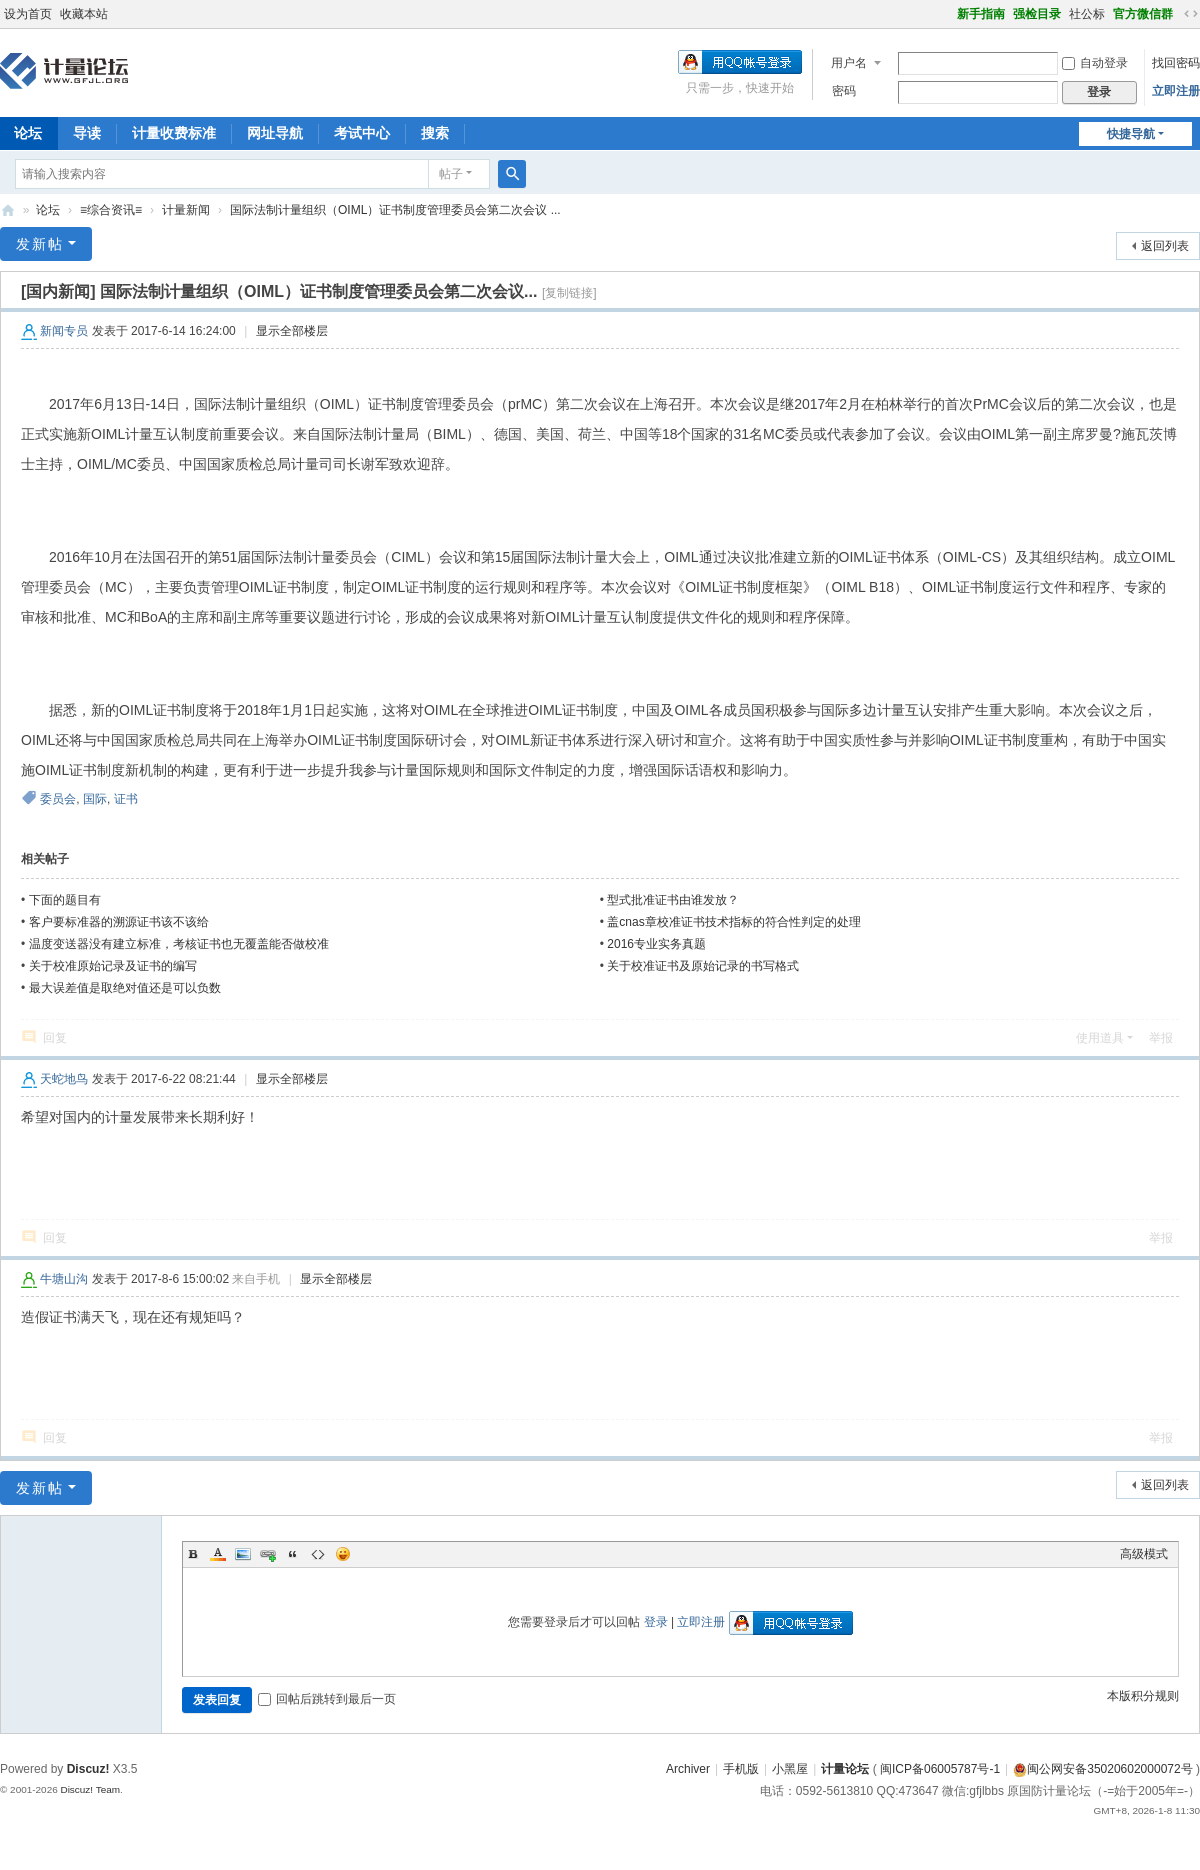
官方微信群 (1143, 14)
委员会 (58, 799)
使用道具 (1100, 1038)
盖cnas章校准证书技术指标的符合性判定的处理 (733, 922)
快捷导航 (1131, 134)
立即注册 (1176, 91)
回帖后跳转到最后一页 (327, 1699)
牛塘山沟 (64, 1279)
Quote (293, 1554)
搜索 (435, 133)
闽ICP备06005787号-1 (940, 1769)
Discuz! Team (90, 1789)
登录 (656, 1622)
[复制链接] (569, 293)
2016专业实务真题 (656, 944)
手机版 (741, 1769)
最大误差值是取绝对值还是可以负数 (125, 988)
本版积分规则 (1143, 1696)
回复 (55, 1038)
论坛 (48, 210)
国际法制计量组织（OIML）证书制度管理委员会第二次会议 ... (395, 210)
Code (318, 1554)
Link (268, 1554)
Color (218, 1554)
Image (243, 1554)
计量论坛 (8, 210)
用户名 (849, 63)
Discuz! (88, 1769)
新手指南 (981, 14)
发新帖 (40, 244)
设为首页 (28, 14)
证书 (126, 799)
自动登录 (1095, 63)
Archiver (688, 1769)
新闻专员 (64, 331)
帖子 (451, 174)
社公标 (1087, 14)
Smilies (343, 1554)
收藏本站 (84, 14)
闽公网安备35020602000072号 (1102, 1769)
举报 (1161, 1038)
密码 (844, 91)
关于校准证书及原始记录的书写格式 (703, 966)
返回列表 (1165, 246)
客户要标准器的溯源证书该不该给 (119, 922)
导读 (87, 133)
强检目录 (1037, 14)
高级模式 (1144, 1554)
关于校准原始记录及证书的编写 (113, 966)
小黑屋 (790, 1769)
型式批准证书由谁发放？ (673, 900)
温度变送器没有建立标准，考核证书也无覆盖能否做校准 (179, 944)
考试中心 (362, 133)
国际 (95, 799)
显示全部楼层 (292, 331)
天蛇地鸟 (64, 1079)
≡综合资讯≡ (111, 210)
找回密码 (1176, 63)
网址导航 (275, 133)
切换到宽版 (1191, 14)
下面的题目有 (65, 900)
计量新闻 (186, 210)
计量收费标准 (174, 133)
